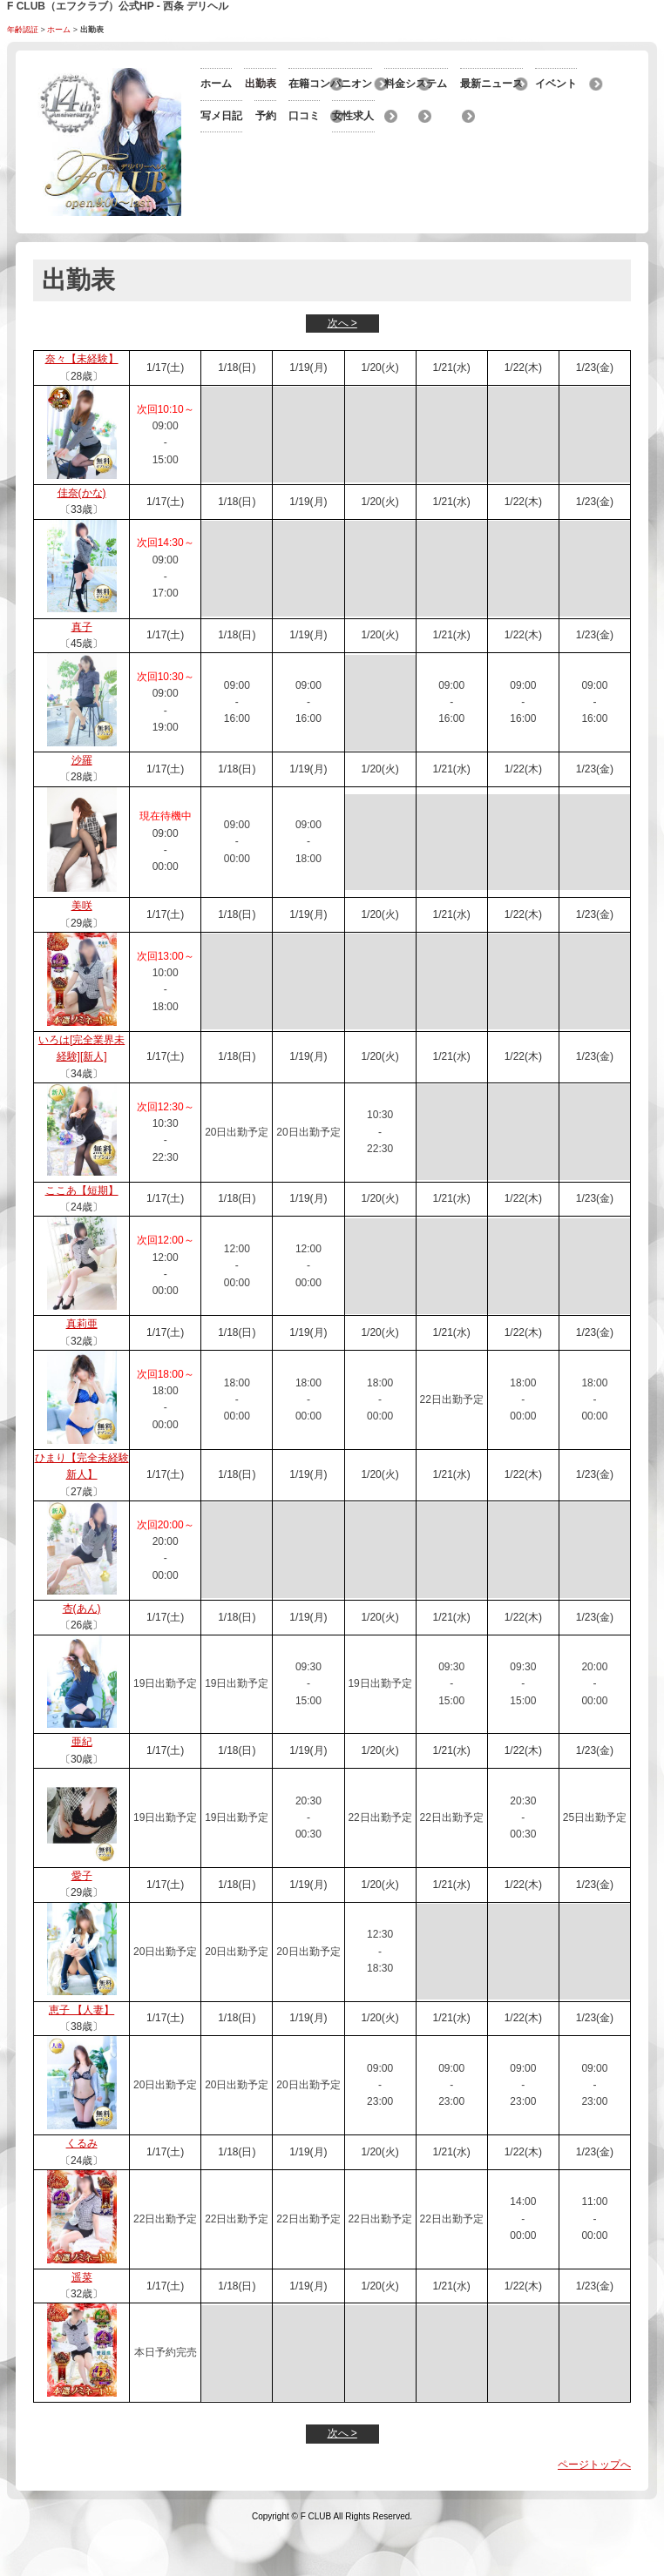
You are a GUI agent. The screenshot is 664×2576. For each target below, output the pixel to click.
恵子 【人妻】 (81, 2051)
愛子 (81, 1917)
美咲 (81, 947)
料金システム (392, 115)
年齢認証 (22, 29)
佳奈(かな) (82, 534)
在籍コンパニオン (242, 115)
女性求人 (221, 240)
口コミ (376, 209)
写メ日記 (221, 178)
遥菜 (81, 2318)
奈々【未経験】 (82, 400)
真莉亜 (82, 1365)
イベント (382, 146)
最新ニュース (231, 146)
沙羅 (81, 801)
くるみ (82, 2184)
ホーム (59, 29)
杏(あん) (82, 1649)
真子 (81, 668)
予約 (371, 178)
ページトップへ (594, 2505)
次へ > (342, 364)
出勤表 (376, 84)
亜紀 (81, 1783)
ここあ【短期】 (82, 1231)
